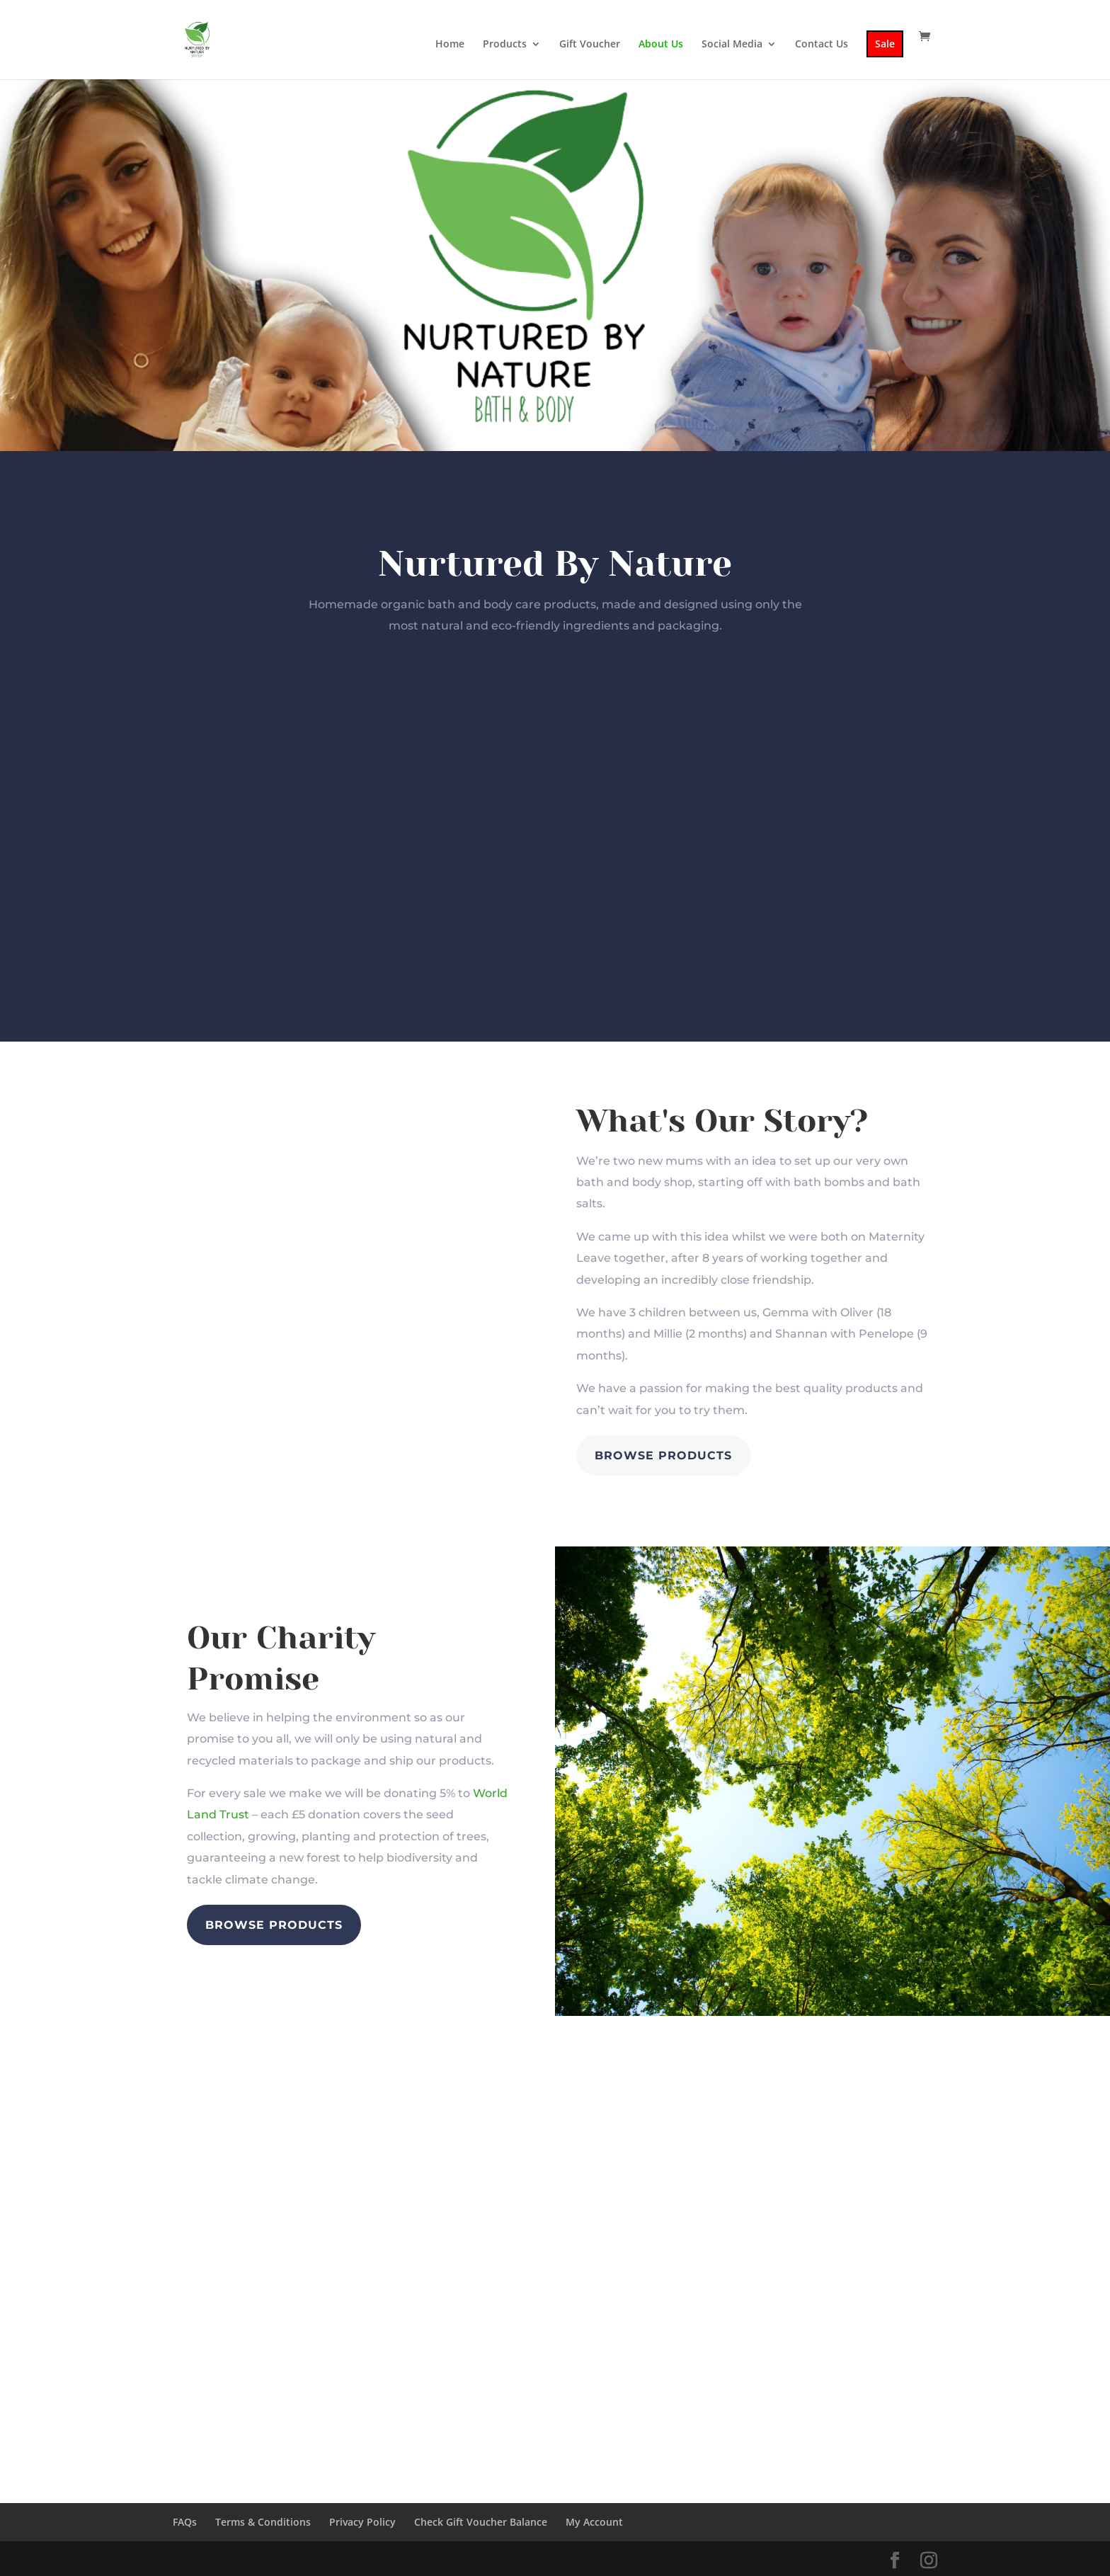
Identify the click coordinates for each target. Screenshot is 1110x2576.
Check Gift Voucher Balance (480, 2522)
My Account (594, 2522)
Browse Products (663, 1455)
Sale (885, 43)
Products (505, 44)
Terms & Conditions (263, 2522)
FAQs (185, 2522)
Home (449, 44)
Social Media (732, 44)
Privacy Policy (362, 2522)
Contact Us (821, 44)
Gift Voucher (589, 44)
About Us (661, 44)
